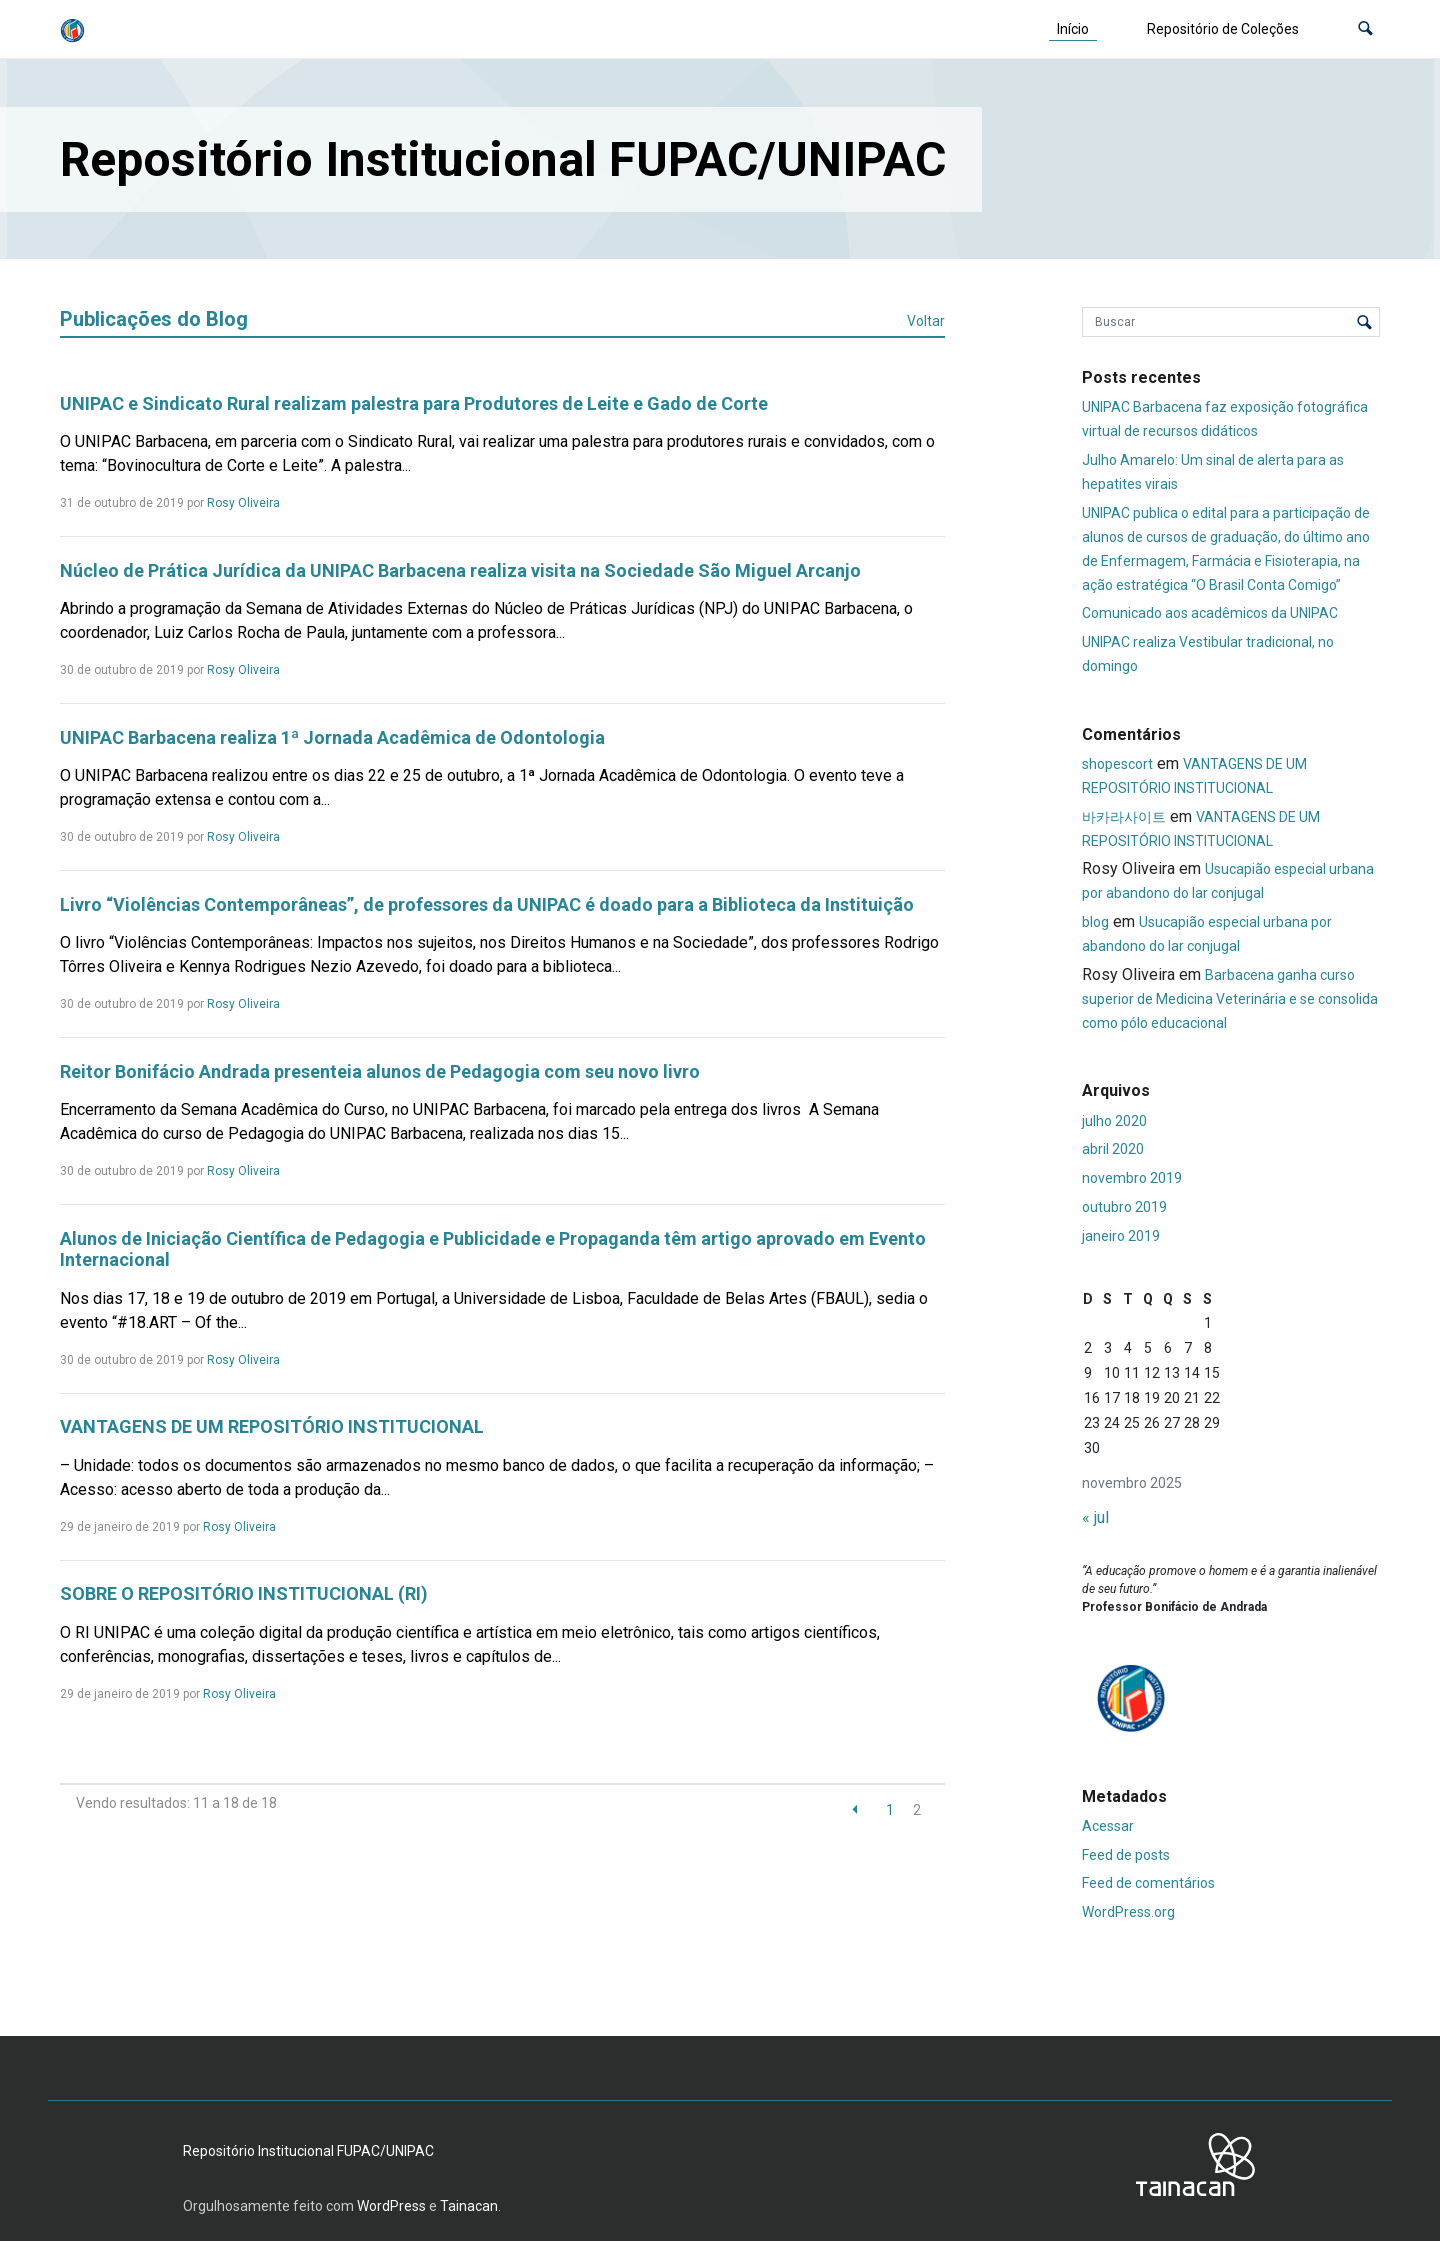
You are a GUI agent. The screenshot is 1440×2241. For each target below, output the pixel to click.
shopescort (1117, 764)
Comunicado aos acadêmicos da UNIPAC (1210, 613)
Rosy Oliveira (243, 503)
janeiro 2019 (1121, 1236)
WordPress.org (1128, 1912)
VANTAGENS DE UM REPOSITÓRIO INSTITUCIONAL (272, 1426)
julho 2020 (1114, 1121)
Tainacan (469, 2206)
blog (1095, 922)
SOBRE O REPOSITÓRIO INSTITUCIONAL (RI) (244, 1593)
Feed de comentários (1148, 1883)
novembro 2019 (1132, 1178)
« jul (1095, 1517)
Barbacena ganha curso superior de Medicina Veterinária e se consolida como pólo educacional (1230, 999)
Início (1073, 29)
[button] (1365, 29)
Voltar (926, 321)
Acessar (1108, 1826)
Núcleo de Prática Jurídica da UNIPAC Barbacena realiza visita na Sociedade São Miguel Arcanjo (460, 570)
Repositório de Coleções (1223, 29)
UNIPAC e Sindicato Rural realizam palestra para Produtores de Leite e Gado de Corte (414, 403)
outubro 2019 (1124, 1207)
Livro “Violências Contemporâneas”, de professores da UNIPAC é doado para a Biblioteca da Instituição (487, 904)
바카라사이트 (1124, 817)
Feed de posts (1126, 1855)
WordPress (391, 2206)
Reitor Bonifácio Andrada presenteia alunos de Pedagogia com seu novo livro (380, 1071)
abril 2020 (1113, 1149)
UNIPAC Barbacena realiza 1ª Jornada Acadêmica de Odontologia (332, 737)
